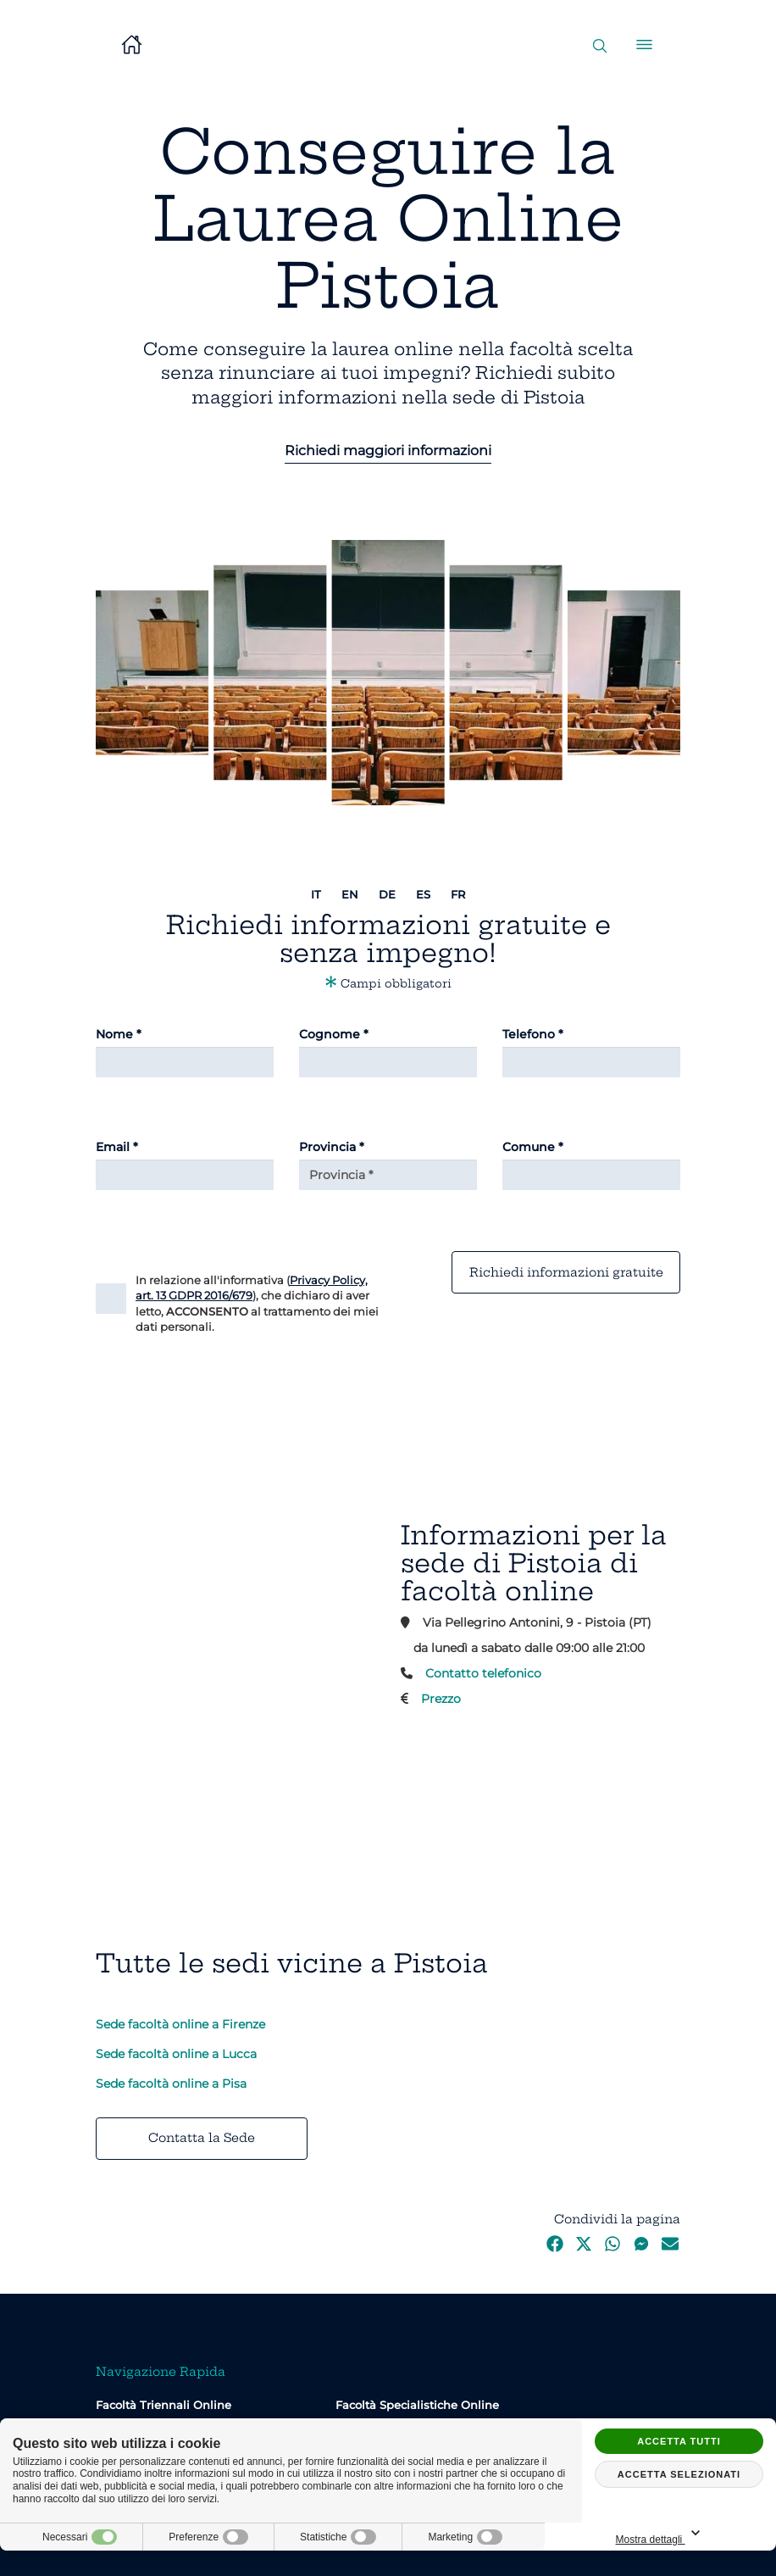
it (316, 894)
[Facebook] (555, 2248)
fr (458, 894)
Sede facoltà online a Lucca (176, 2053)
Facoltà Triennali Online (163, 2405)
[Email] (185, 1175)
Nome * (118, 1034)
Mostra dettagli (717, 2534)
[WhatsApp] (612, 2248)
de (387, 894)
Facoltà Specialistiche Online (417, 2405)
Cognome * (334, 1034)
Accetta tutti (679, 2441)
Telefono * (532, 1034)
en (349, 894)
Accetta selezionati (679, 2474)
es (423, 894)
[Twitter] (584, 2248)
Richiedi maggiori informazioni (388, 450)
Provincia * (331, 1146)
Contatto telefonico (483, 1673)
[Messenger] (641, 2248)
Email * (117, 1146)
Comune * (532, 1146)
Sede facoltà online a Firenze (180, 2024)
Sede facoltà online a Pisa (171, 2083)
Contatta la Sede (201, 2137)
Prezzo (441, 1698)
